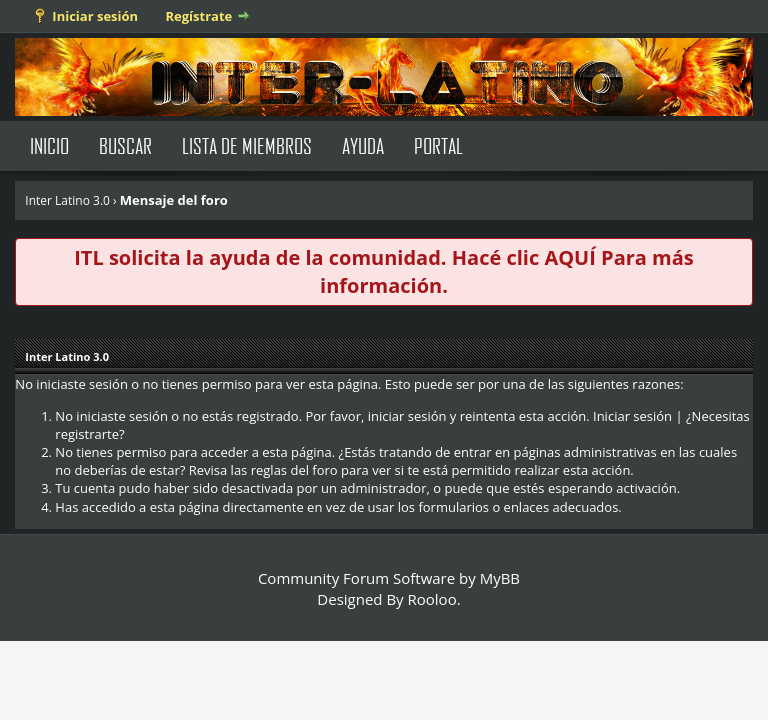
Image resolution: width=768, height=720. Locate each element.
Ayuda (363, 145)
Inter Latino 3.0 (67, 200)
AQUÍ (569, 257)
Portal (438, 145)
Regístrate (199, 16)
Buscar (125, 145)
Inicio (49, 145)
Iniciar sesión (95, 16)
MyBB (500, 578)
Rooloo (432, 599)
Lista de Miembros (247, 145)
